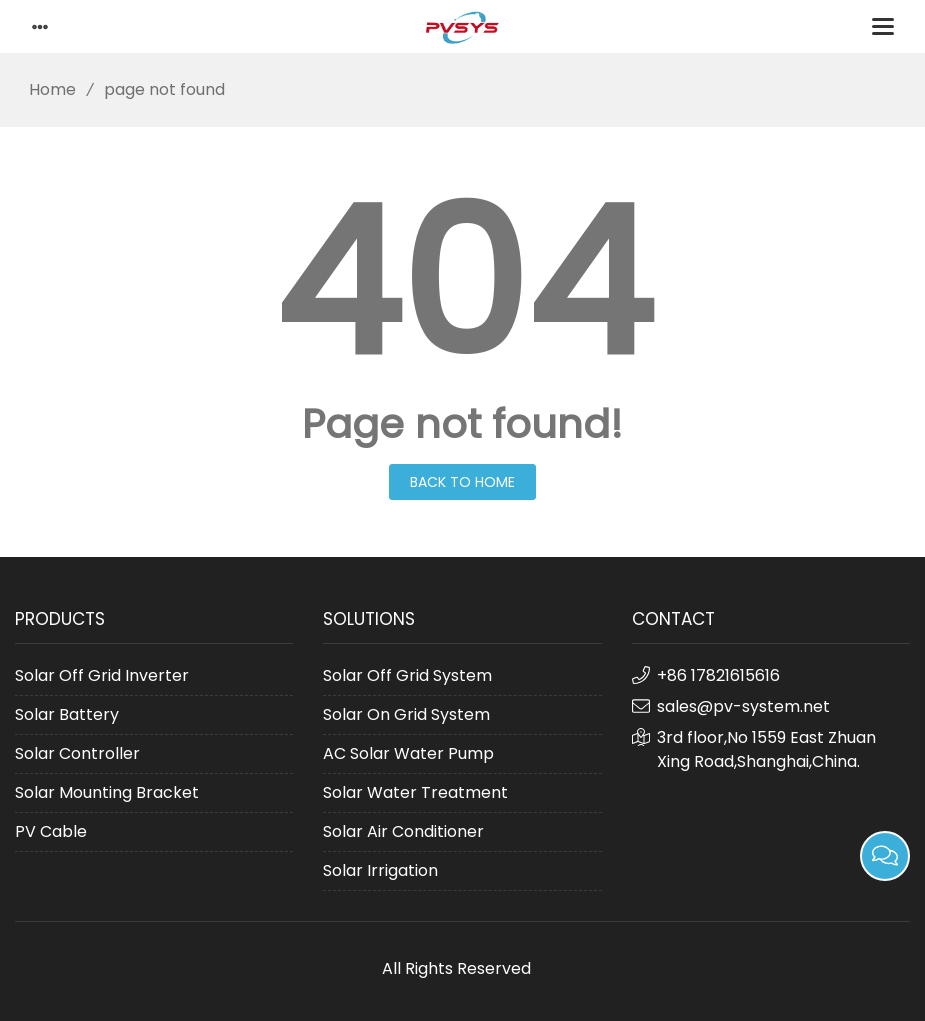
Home (45, 89)
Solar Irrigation (380, 870)
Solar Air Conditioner (403, 831)
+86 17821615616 (718, 675)
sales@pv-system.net (743, 706)
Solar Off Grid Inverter (102, 675)
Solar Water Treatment (415, 792)
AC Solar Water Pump (408, 753)
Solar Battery (67, 714)
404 (463, 284)
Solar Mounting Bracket (107, 792)
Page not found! (462, 424)
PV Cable (51, 831)
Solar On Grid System (406, 714)
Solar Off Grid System (407, 675)
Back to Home (462, 482)
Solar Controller (77, 753)
